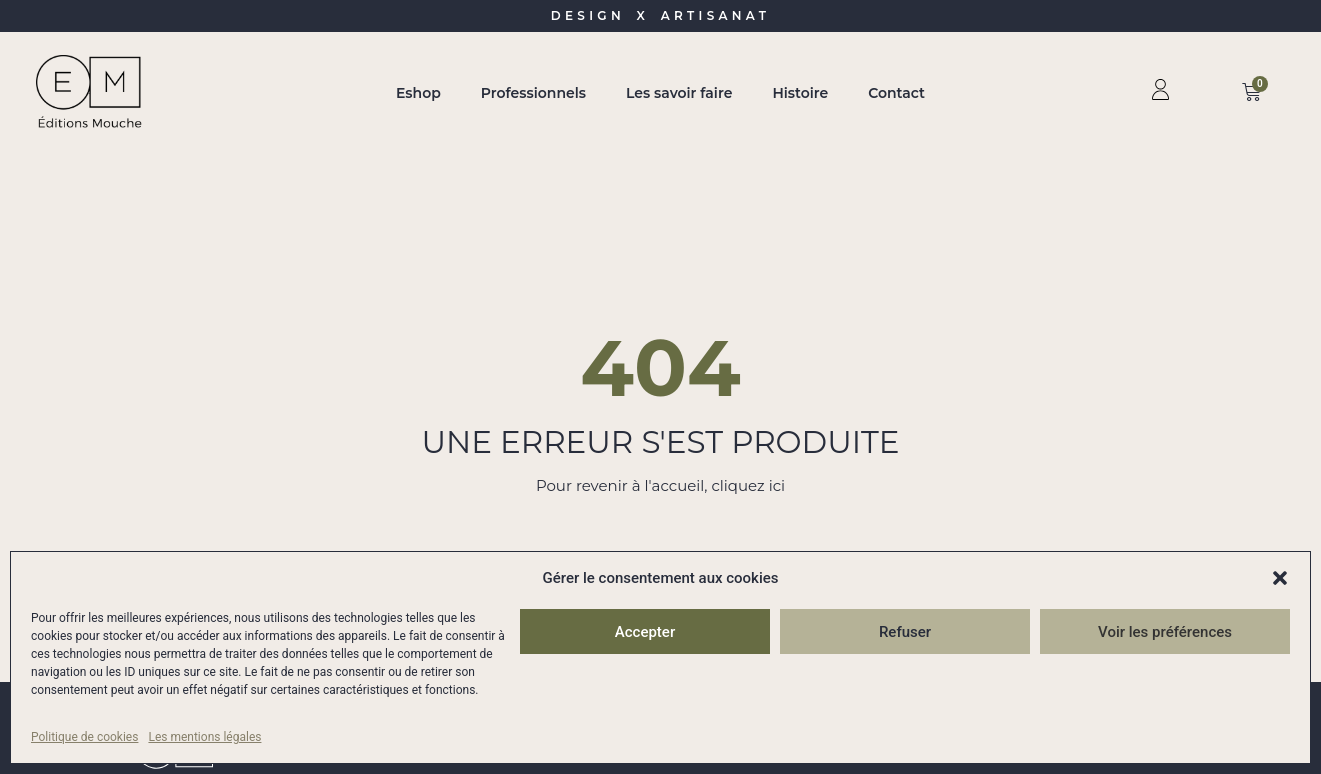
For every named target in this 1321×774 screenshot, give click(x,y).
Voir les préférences (1165, 632)
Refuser (905, 632)
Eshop (418, 93)
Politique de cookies (84, 737)
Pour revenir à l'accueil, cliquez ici (660, 485)
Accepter (645, 632)
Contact (896, 93)
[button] (1280, 578)
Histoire (800, 93)
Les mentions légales (204, 737)
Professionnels (533, 93)
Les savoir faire (679, 93)
